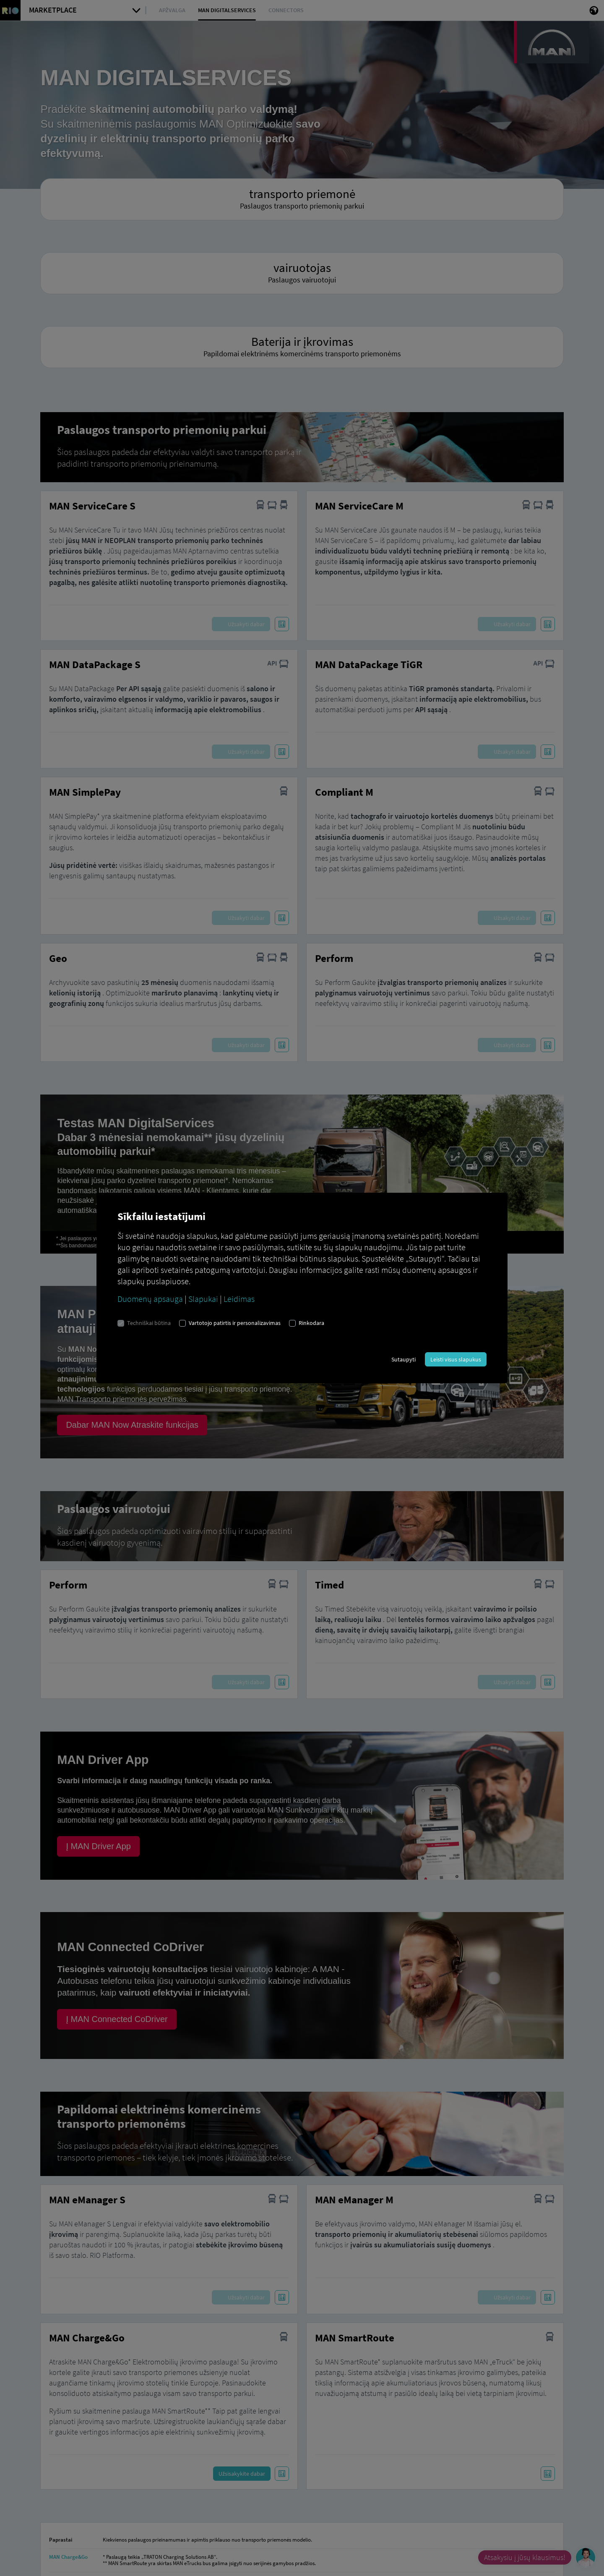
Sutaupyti (403, 1359)
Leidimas (239, 1298)
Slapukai (203, 1298)
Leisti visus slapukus (455, 1359)
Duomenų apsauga (150, 1298)
